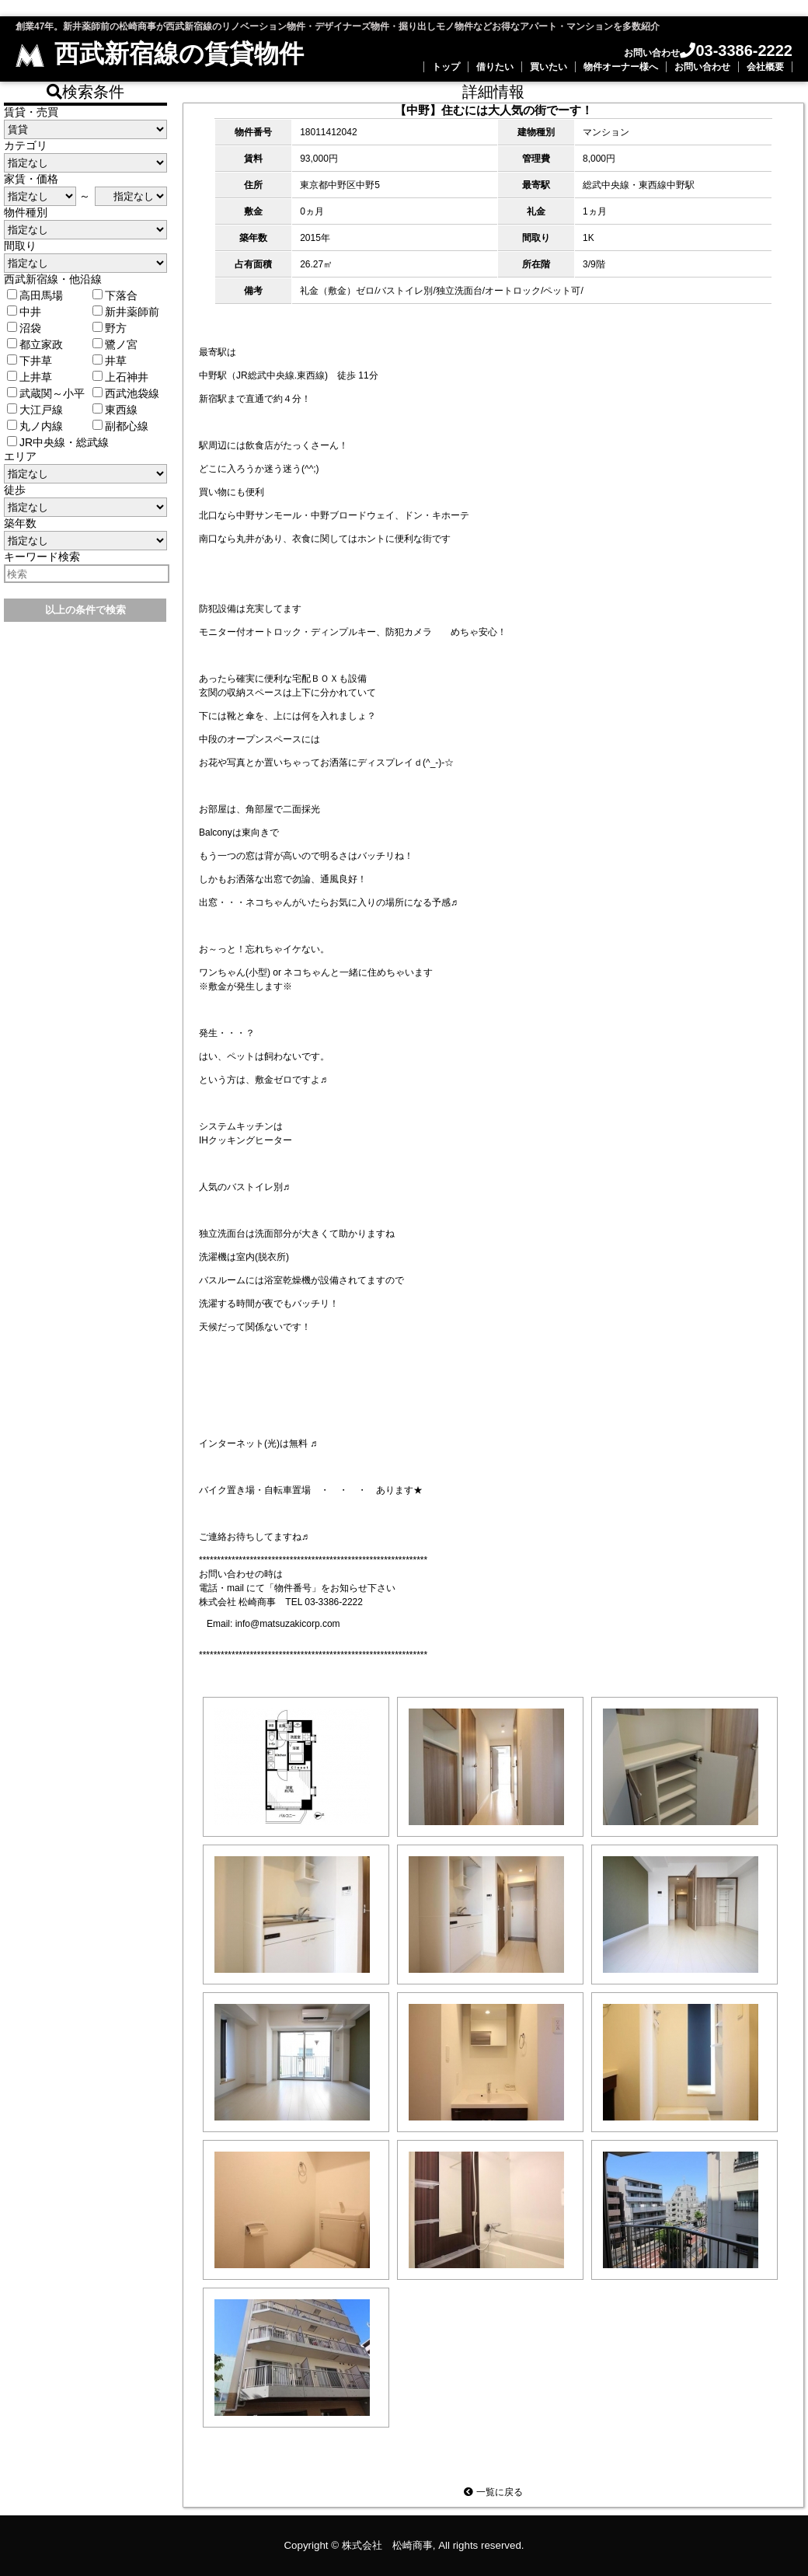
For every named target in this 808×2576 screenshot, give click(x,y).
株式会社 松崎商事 (387, 2545)
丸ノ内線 (35, 426)
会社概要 (765, 66)
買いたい (548, 66)
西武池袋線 (125, 393)
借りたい (495, 66)
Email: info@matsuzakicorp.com (273, 1623)
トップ (446, 66)
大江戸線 (35, 409)
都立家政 (35, 344)
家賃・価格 (31, 179)
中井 (24, 311)
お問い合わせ (702, 66)
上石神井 (120, 377)
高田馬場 (35, 295)
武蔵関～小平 (46, 393)
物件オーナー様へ (620, 66)
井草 (109, 360)
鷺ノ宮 (115, 344)
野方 (109, 328)
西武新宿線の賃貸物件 (160, 54)
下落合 (115, 295)
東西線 (115, 409)
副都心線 (120, 426)
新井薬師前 (125, 311)
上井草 (29, 377)
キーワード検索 (42, 556)
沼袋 (24, 328)
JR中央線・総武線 (58, 442)
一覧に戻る (493, 2492)
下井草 (29, 360)
